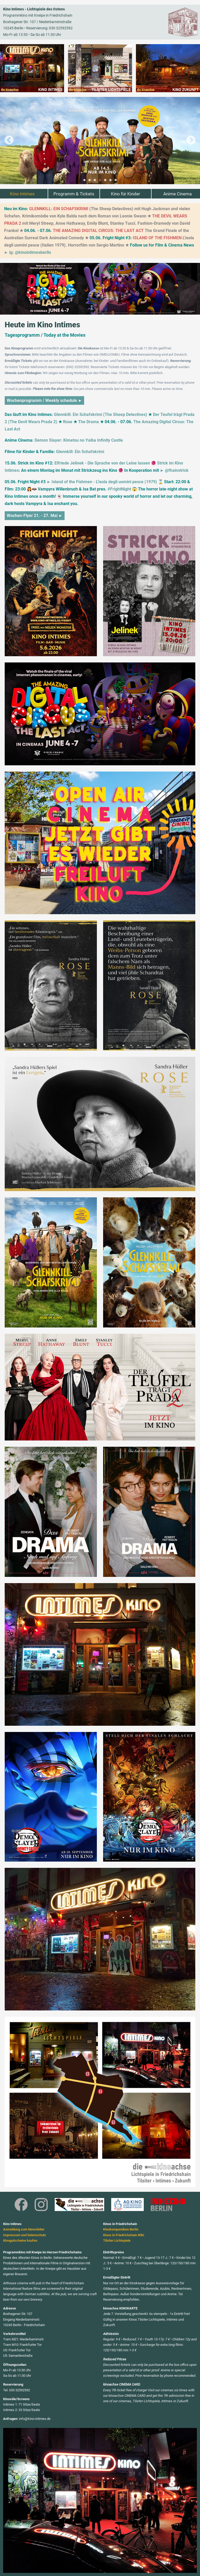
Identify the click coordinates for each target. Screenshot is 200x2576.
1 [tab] (84, 180)
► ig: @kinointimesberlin (27, 252)
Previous (9, 140)
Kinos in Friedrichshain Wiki (123, 2235)
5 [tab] (105, 180)
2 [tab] (89, 180)
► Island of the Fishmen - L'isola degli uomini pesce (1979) (102, 482)
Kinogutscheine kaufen (20, 2240)
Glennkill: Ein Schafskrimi (80, 451)
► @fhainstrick (174, 470)
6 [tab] (110, 180)
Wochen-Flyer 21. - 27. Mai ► (35, 515)
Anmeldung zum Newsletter (24, 2229)
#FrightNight (119, 489)
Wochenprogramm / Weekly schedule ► (44, 400)
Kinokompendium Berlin (120, 2229)
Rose (67, 422)
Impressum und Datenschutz (24, 2235)
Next (191, 140)
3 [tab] (94, 180)
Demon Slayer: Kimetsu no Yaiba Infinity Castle (79, 440)
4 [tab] (100, 180)
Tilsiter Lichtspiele (116, 2240)
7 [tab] (115, 180)
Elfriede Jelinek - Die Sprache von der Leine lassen (102, 463)
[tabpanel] (100, 140)
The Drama (88, 422)
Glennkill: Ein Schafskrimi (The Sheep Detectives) (100, 414)
